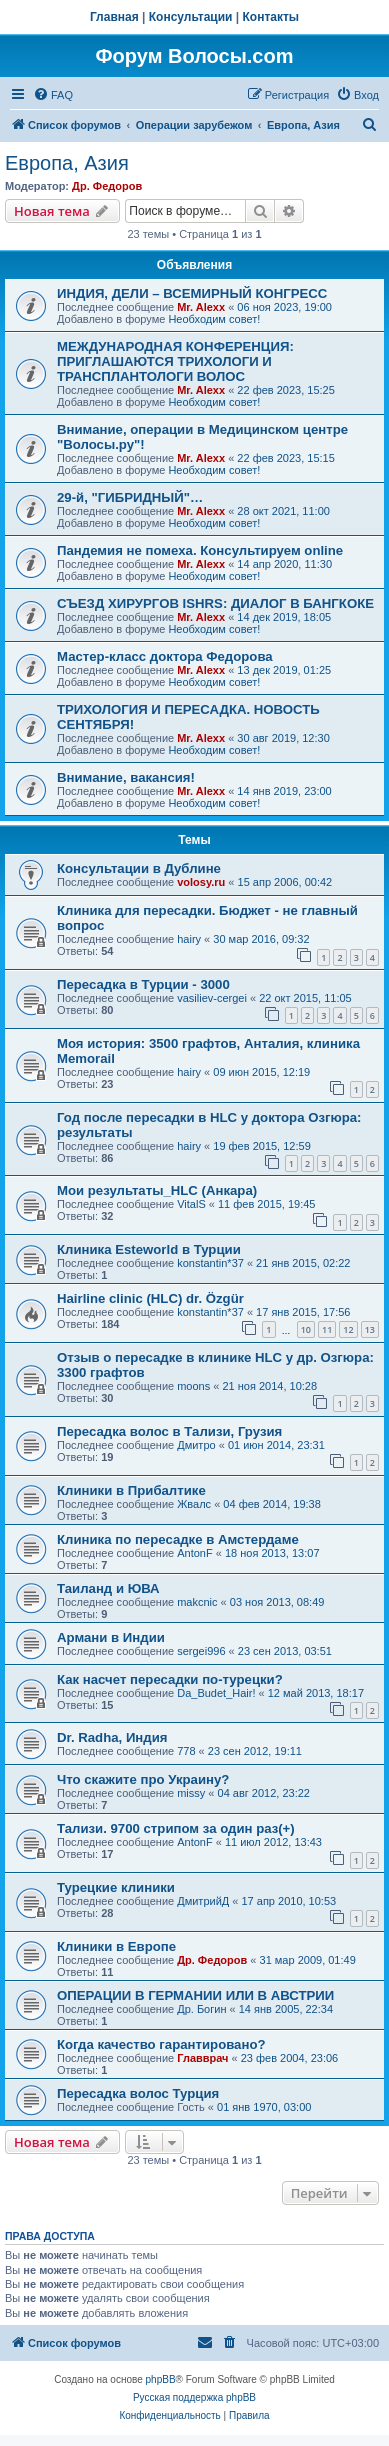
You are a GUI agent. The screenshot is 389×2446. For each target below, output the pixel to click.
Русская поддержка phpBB (194, 2397)
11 (327, 1329)
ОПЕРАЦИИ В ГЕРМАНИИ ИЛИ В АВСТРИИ (195, 1995)
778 (186, 1751)
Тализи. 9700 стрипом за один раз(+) (176, 1828)
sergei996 (201, 1651)
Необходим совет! (214, 319)
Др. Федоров (107, 186)
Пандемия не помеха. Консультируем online (200, 550)
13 (370, 1329)
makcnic (197, 1602)
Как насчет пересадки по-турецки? (170, 1679)
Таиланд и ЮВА (108, 1588)
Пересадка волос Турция (138, 2093)
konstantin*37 (210, 1263)
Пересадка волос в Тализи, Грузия (169, 1431)
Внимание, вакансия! (126, 777)
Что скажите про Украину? (143, 1779)
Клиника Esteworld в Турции (149, 1249)
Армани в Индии (111, 1637)
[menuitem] (53, 95)
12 (348, 1329)
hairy (189, 939)
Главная (114, 17)
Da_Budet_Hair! (216, 1693)
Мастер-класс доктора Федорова (165, 656)
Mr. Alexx (201, 307)
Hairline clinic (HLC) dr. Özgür (150, 1298)
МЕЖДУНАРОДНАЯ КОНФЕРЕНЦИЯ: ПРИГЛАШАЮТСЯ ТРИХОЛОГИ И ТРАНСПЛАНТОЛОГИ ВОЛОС (175, 361)
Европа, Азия (67, 163)
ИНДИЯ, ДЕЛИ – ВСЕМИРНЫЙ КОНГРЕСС (192, 293)
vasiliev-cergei (212, 998)
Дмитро (196, 1445)
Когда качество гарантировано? (161, 2044)
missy (191, 1793)
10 (306, 1329)
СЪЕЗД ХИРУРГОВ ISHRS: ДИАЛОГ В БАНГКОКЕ (215, 603)
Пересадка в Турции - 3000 (143, 984)
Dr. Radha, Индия (112, 1737)
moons (193, 1386)
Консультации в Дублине (139, 868)
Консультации (191, 17)
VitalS (191, 1204)
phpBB (161, 2379)
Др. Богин (201, 2009)
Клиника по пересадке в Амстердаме (178, 1539)
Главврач (202, 2058)
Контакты (271, 17)
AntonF (194, 1553)
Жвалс (194, 1504)
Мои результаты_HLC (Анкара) (157, 1190)
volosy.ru (201, 882)
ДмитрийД (203, 1901)
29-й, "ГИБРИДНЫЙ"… (130, 497)
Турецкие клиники (116, 1887)
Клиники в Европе (116, 1946)
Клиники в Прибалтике (131, 1490)
